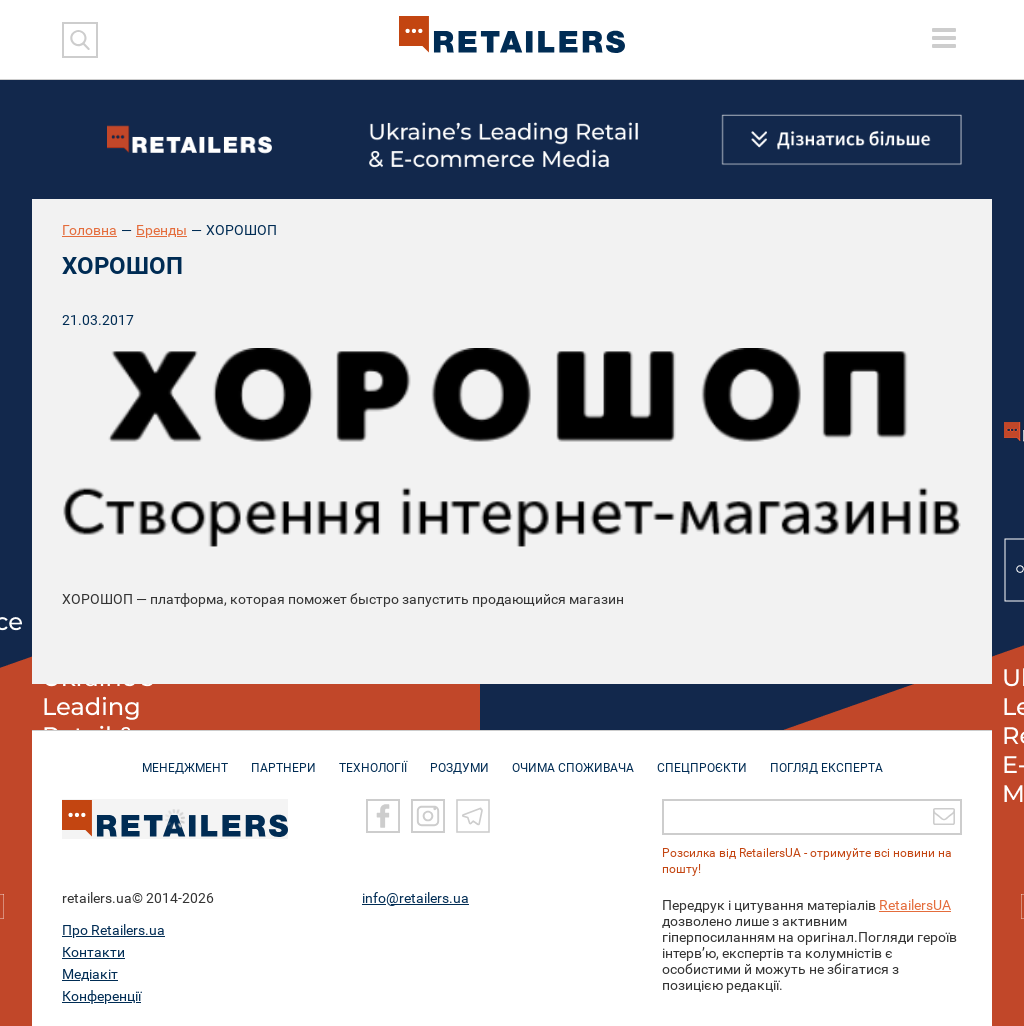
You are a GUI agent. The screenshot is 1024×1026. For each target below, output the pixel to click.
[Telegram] (473, 815)
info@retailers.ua (415, 897)
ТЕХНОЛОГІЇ (373, 758)
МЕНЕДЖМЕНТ (185, 758)
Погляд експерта (826, 758)
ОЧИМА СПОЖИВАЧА (573, 758)
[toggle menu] (944, 38)
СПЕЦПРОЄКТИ (702, 758)
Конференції (101, 995)
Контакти (93, 951)
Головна (89, 230)
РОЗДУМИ (459, 758)
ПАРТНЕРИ (283, 758)
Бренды (161, 230)
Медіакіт (90, 973)
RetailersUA (915, 904)
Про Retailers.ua (113, 929)
